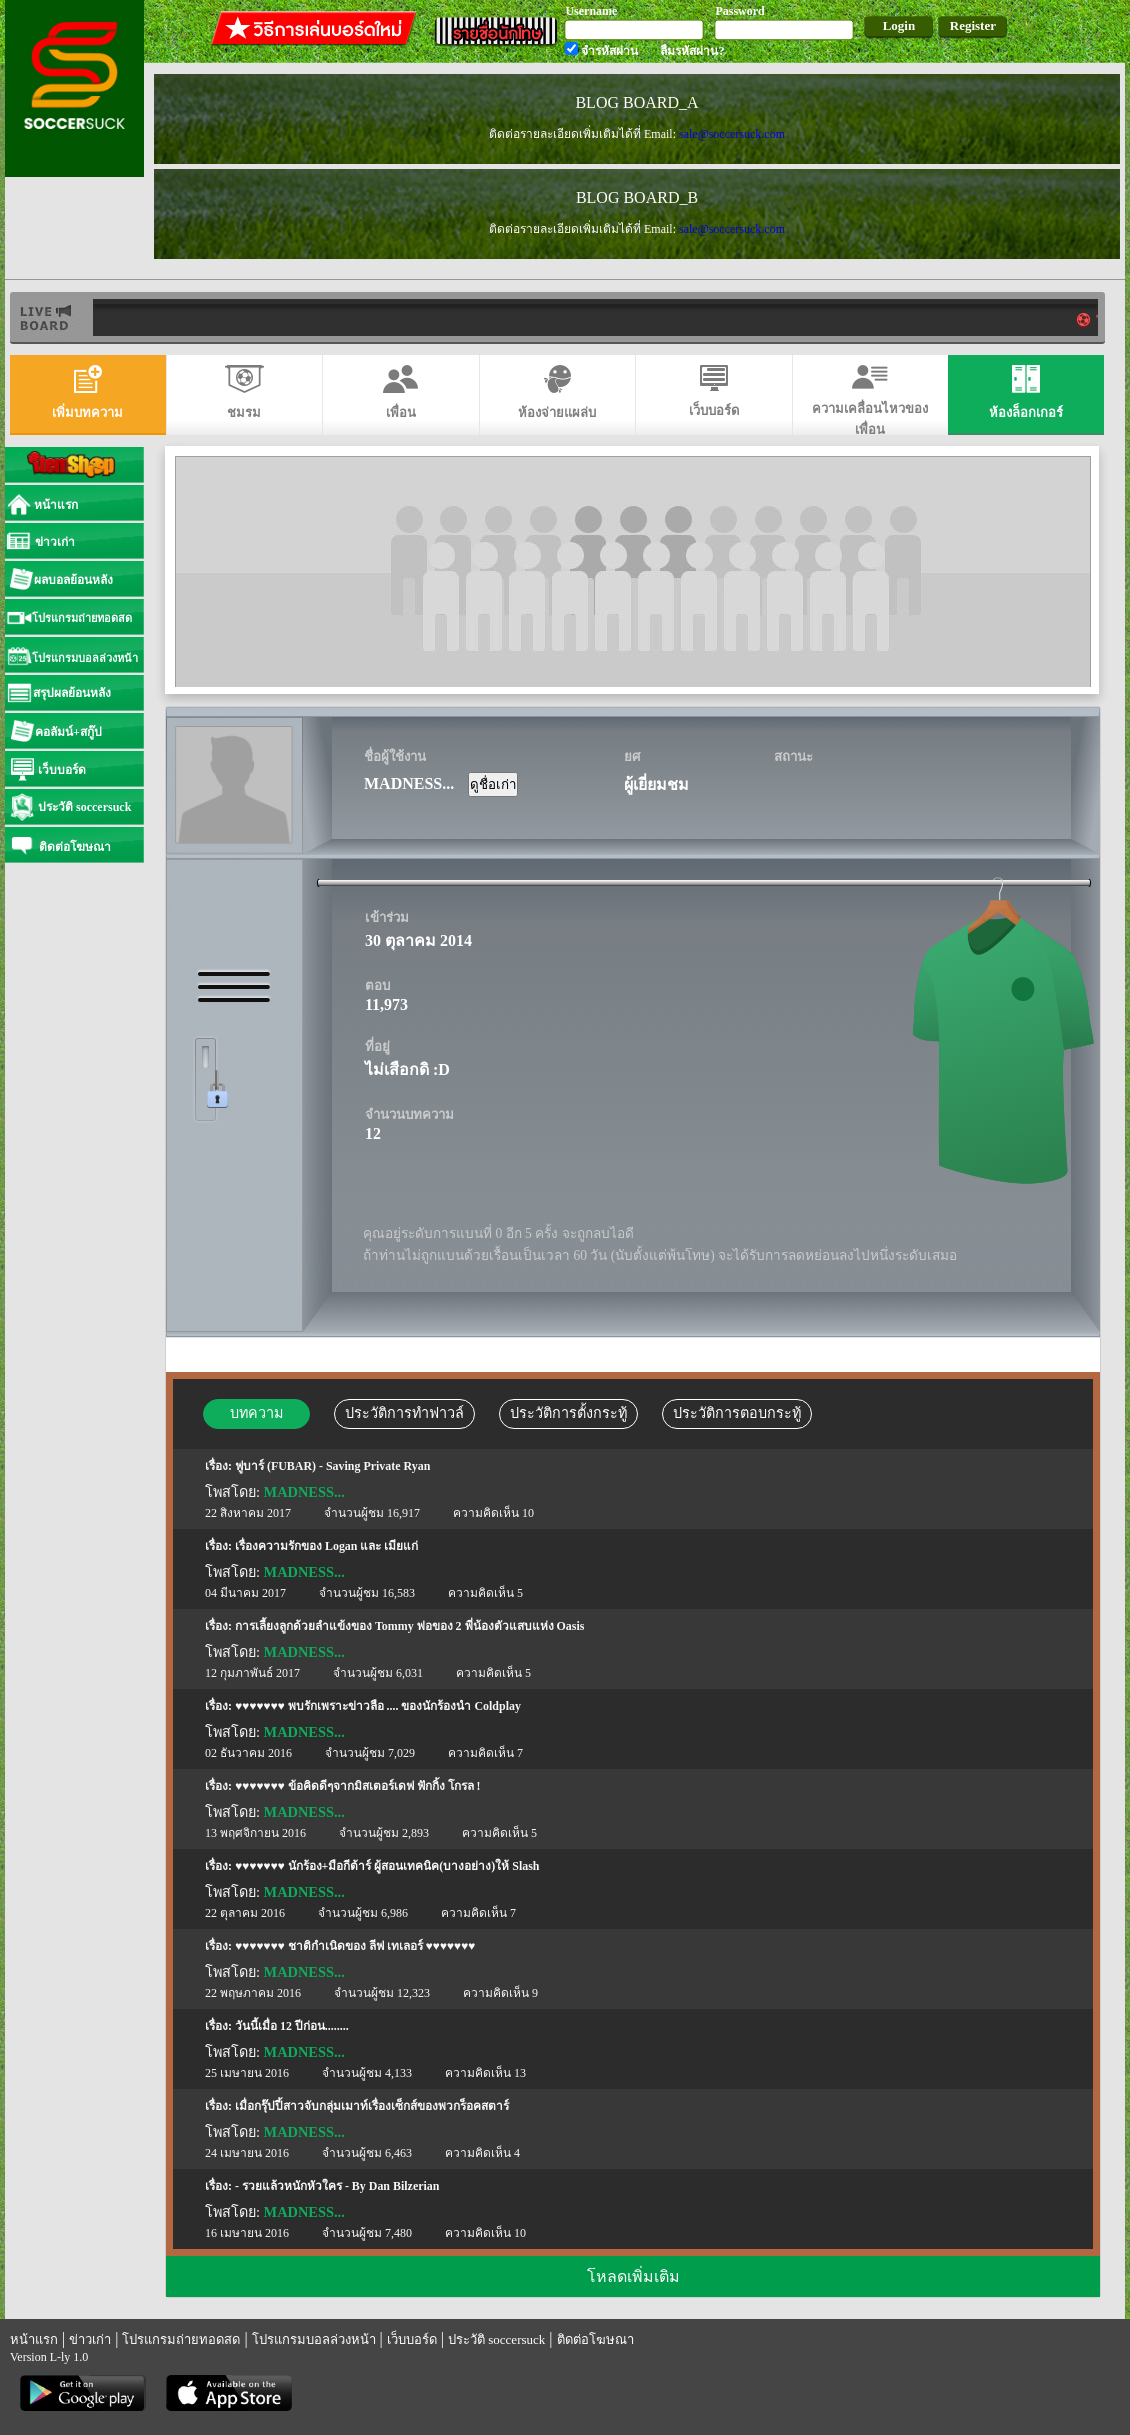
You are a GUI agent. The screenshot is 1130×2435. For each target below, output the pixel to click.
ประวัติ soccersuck (496, 2339)
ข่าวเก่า (90, 2339)
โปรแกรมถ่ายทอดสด (181, 2339)
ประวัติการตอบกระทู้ (737, 1413)
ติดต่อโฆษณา (595, 2339)
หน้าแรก (34, 2339)
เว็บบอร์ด (412, 2339)
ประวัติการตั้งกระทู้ (568, 1413)
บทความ (256, 1413)
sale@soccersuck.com (732, 134)
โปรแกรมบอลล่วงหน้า (314, 2339)
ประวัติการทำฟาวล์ (404, 1413)
